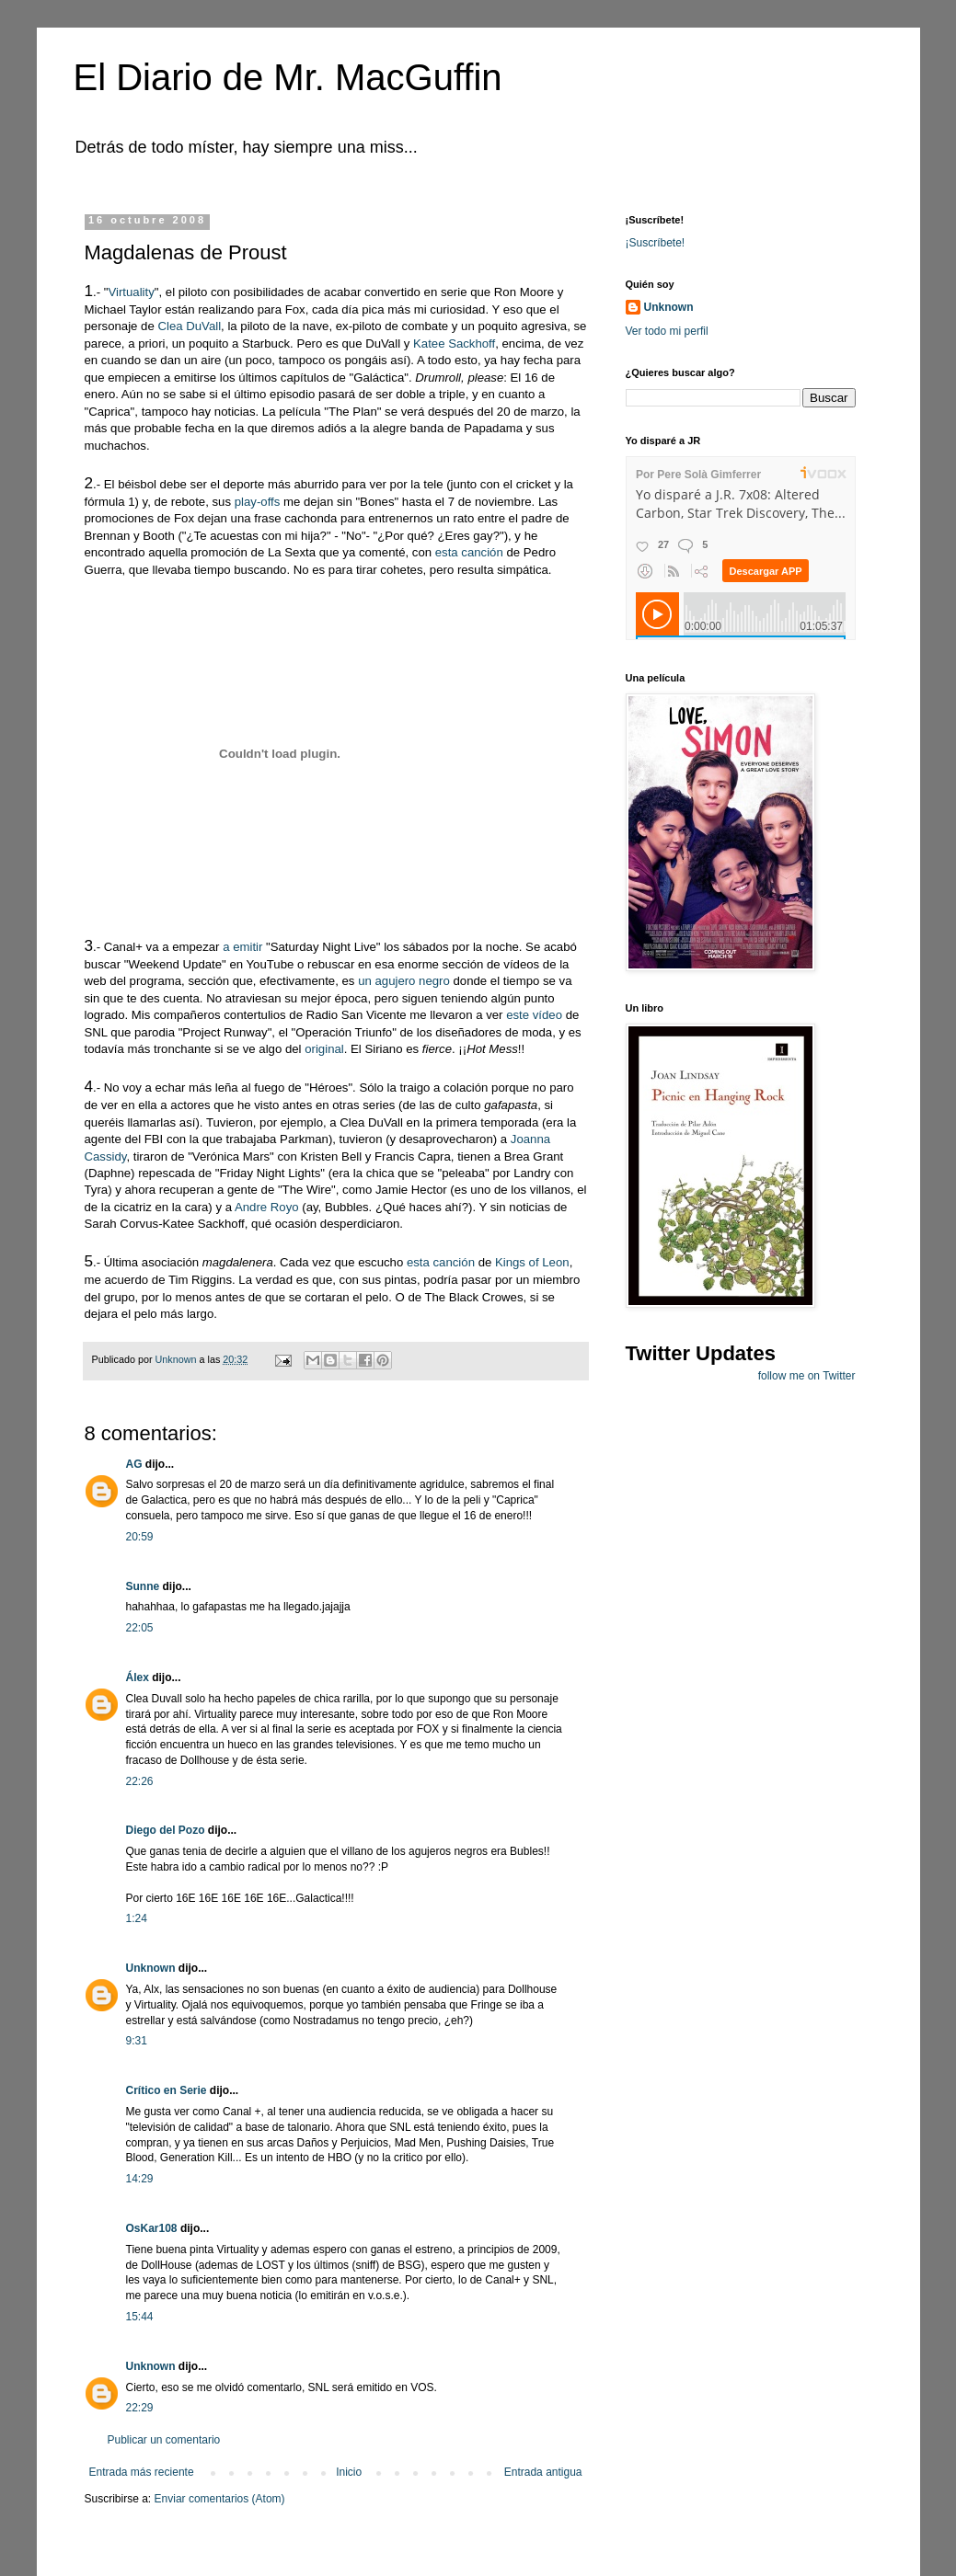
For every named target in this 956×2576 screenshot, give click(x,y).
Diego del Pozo (165, 1830)
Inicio (349, 2472)
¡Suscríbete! (655, 242)
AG (134, 1464)
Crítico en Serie (166, 2090)
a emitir (242, 947)
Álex (137, 1677)
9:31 (136, 2040)
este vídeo (534, 1015)
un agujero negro (404, 981)
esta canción (469, 552)
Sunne (143, 1586)
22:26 (140, 1781)
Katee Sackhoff (454, 343)
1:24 (136, 1918)
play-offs (258, 502)
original (324, 1049)
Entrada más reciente (141, 2472)
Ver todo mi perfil (667, 331)
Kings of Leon (532, 1262)
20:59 (140, 1536)
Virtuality (131, 292)
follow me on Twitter (807, 1375)
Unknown (151, 1968)
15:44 (140, 2316)
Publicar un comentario (164, 2439)
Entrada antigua (543, 2472)
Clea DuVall (189, 326)
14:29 (140, 2178)
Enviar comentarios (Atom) (220, 2498)
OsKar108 (152, 2228)
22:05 (140, 1627)
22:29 (140, 2407)
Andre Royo (267, 1207)
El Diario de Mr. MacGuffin (288, 77)
